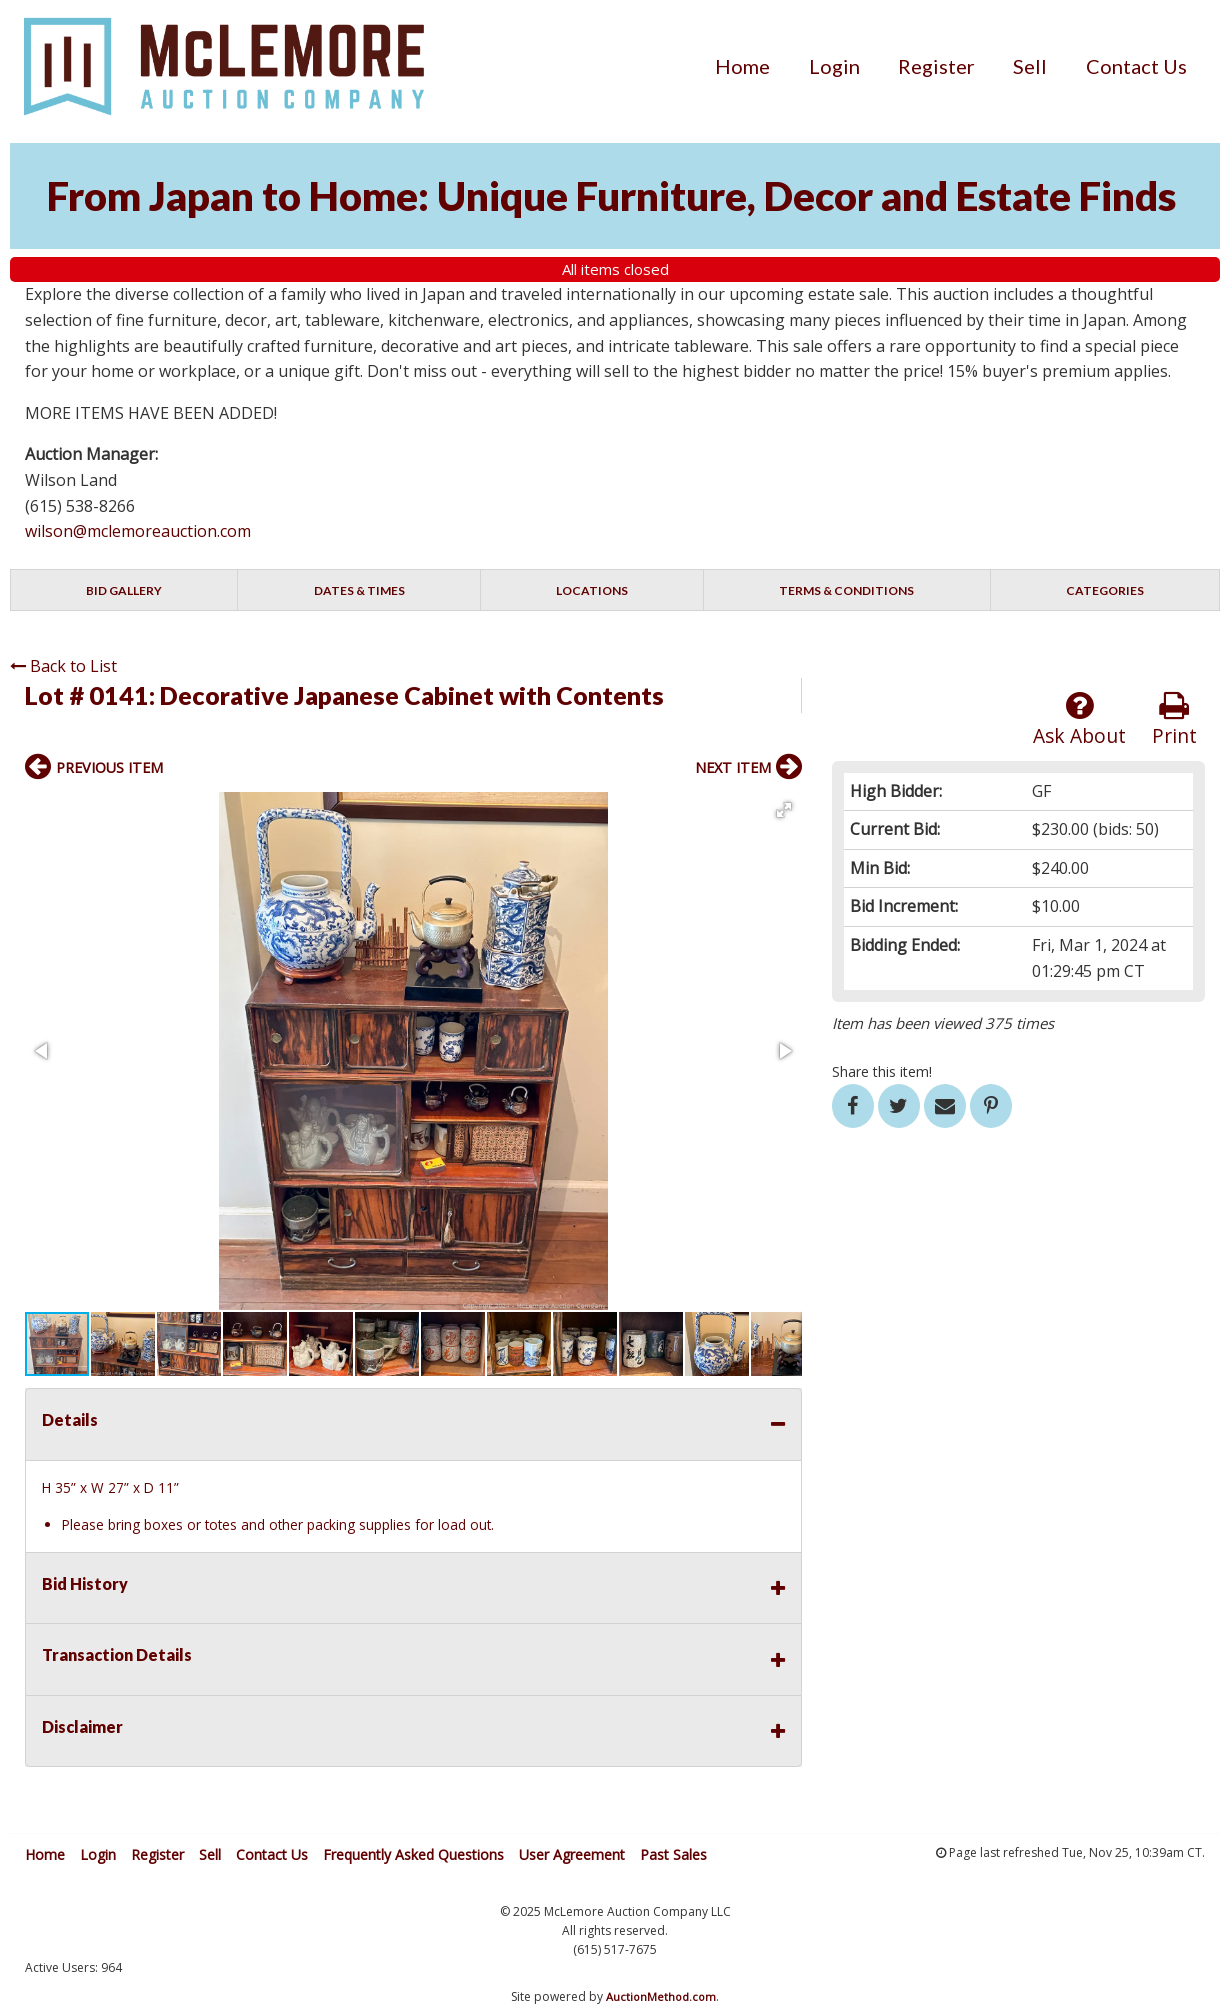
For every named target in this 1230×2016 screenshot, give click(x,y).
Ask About (1079, 719)
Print (1174, 719)
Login (834, 66)
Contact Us (1136, 66)
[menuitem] (742, 66)
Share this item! (882, 1071)
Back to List (63, 666)
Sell (1030, 66)
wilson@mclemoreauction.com (138, 531)
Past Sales (673, 1854)
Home (742, 66)
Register (936, 66)
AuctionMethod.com (661, 1996)
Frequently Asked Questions (413, 1854)
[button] (784, 810)
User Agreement (572, 1854)
